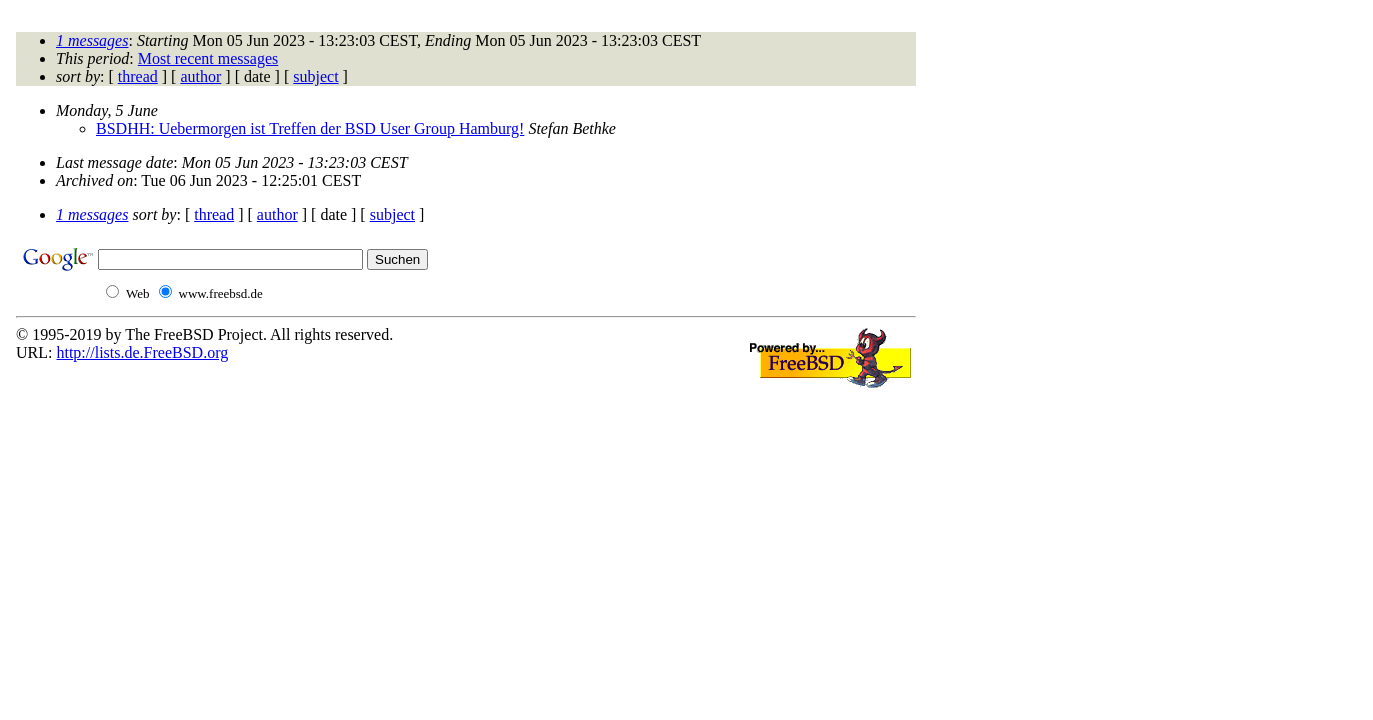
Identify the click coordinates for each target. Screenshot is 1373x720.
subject (315, 76)
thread (138, 76)
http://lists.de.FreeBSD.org (142, 352)
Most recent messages (208, 58)
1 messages (92, 40)
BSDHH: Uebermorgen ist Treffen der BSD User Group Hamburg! (310, 128)
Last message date (114, 162)
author (200, 76)
